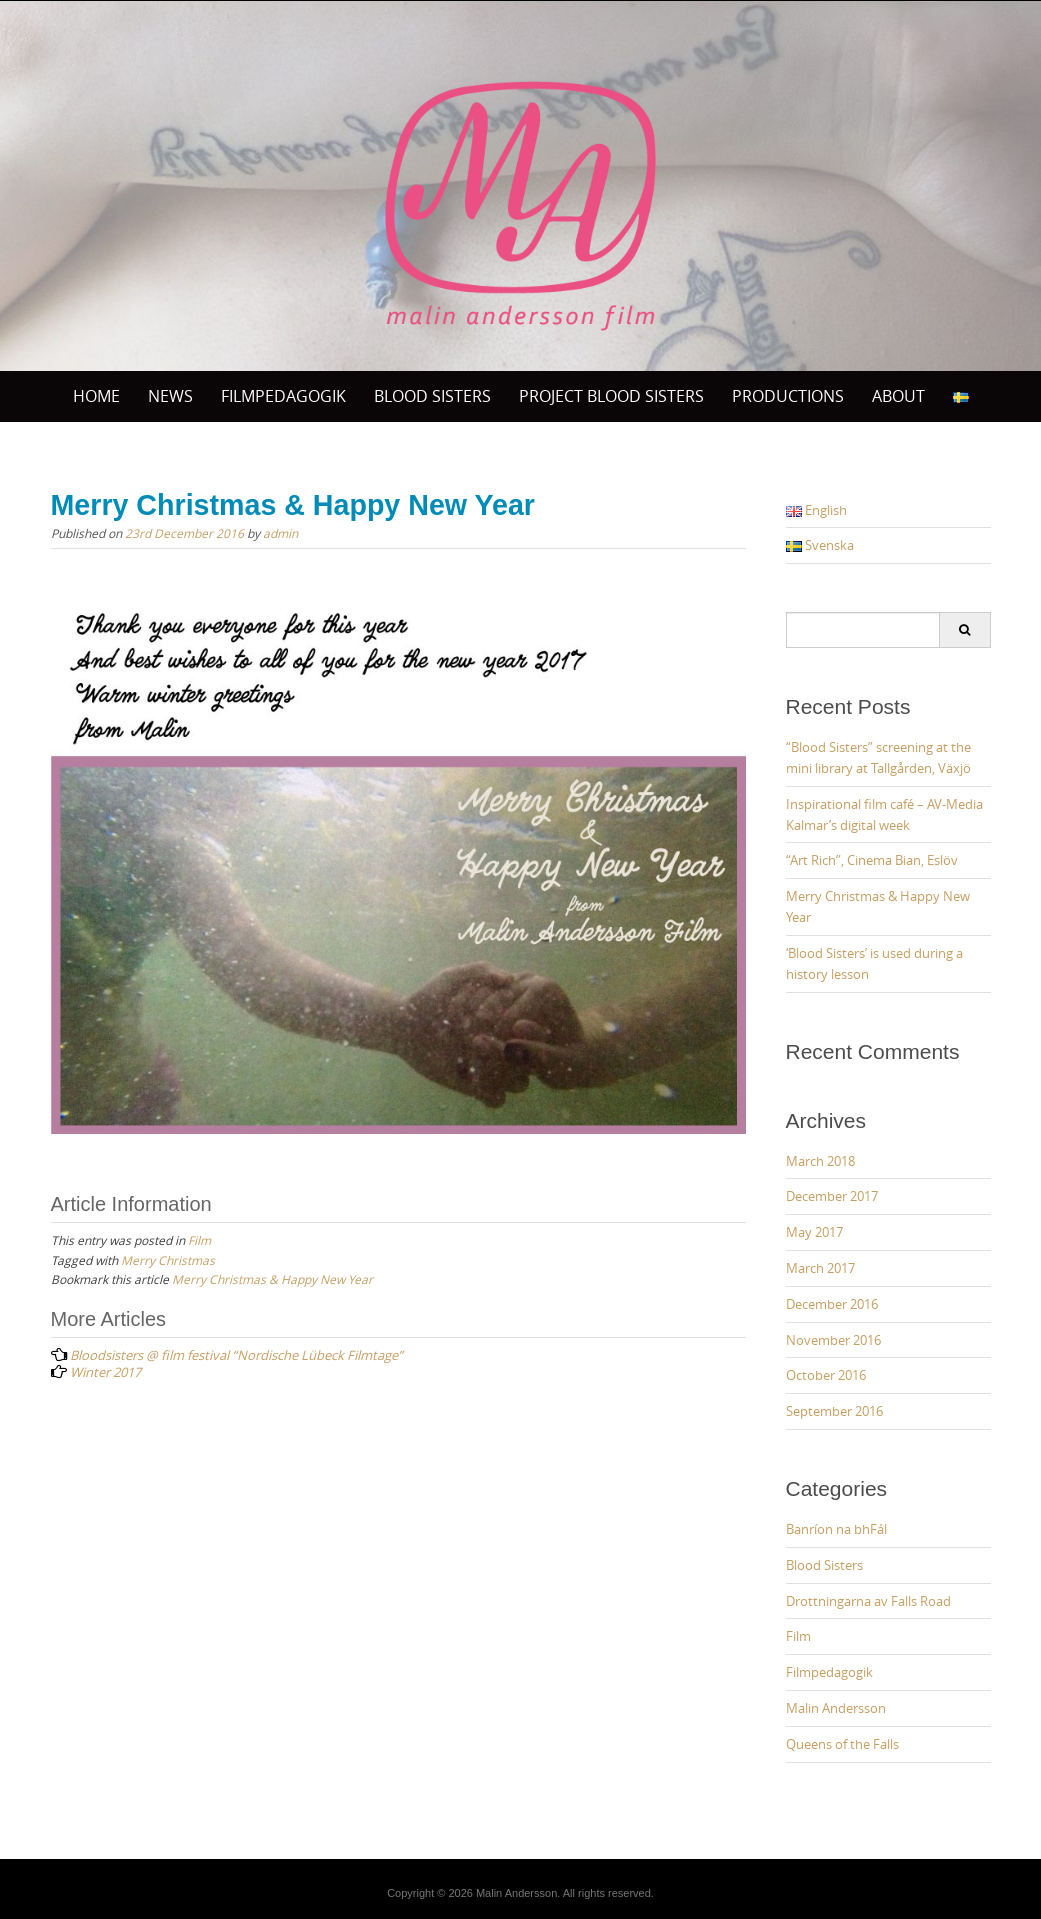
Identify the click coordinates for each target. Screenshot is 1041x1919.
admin (280, 533)
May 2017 (814, 1232)
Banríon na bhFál (836, 1529)
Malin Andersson (836, 1708)
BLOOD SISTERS (432, 396)
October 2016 (826, 1375)
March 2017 (820, 1268)
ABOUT (898, 396)
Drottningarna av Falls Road (868, 1601)
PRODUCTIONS (788, 396)
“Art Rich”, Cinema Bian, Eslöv (872, 860)
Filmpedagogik (283, 396)
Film (199, 1240)
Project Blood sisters (611, 396)
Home (96, 396)
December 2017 (832, 1196)
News (170, 396)
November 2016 (833, 1340)
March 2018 (820, 1161)
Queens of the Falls (842, 1744)
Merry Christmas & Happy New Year (272, 1279)
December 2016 (832, 1304)
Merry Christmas (168, 1260)
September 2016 (834, 1411)
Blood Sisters (824, 1565)
